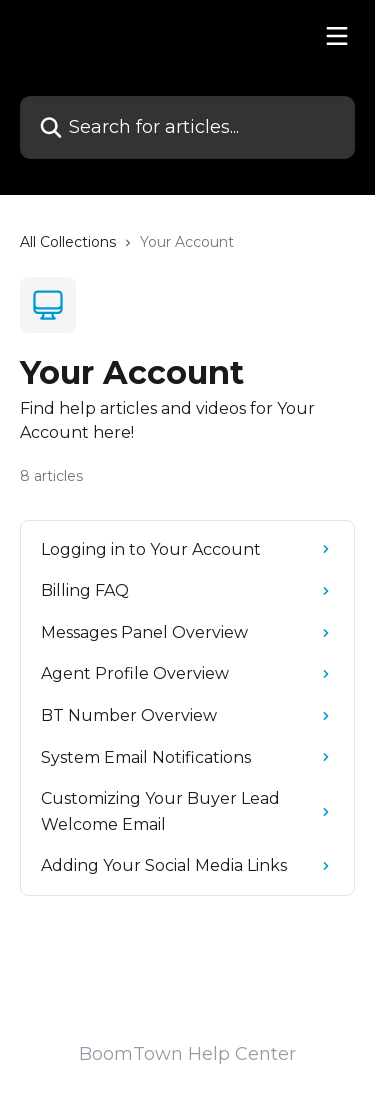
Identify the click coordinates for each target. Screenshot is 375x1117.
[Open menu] (337, 36)
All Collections (68, 242)
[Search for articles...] (187, 127)
